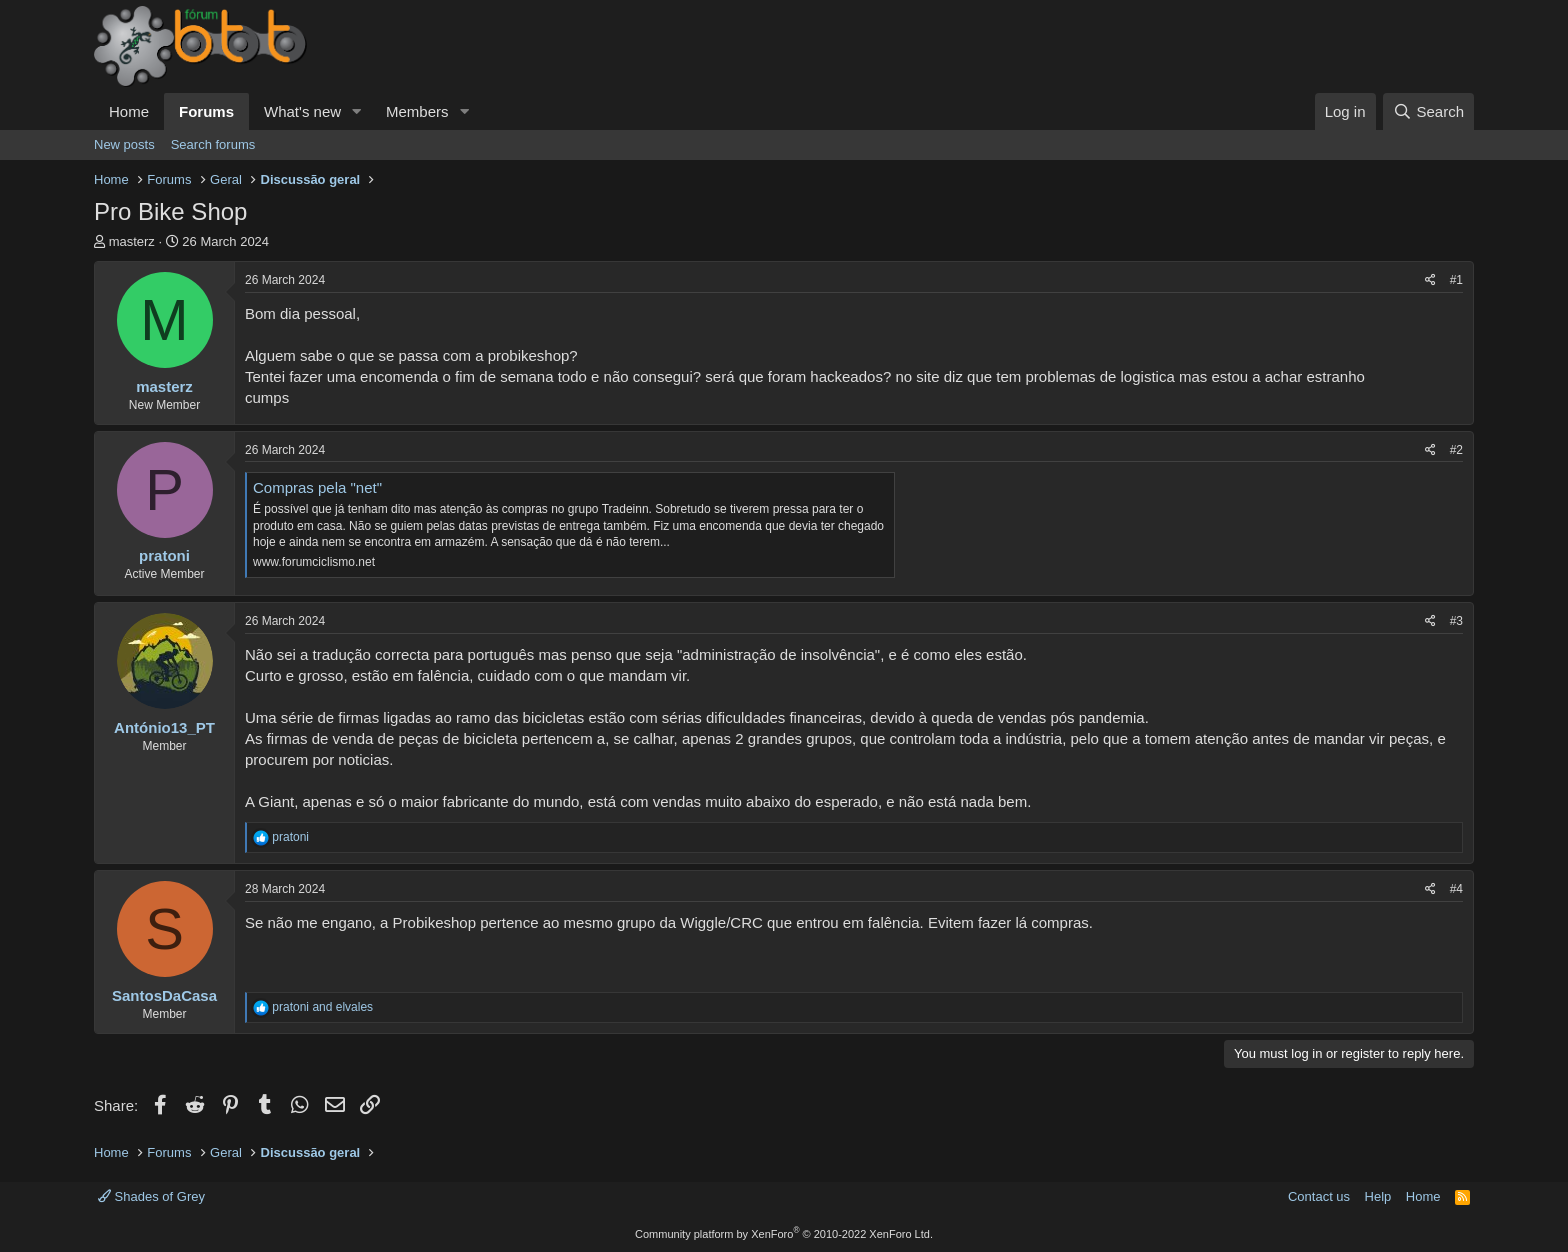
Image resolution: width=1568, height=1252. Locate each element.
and (322, 1007)
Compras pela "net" (317, 487)
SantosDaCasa (164, 995)
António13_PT (164, 727)
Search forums (213, 144)
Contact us (1319, 1196)
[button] (357, 111)
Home (129, 111)
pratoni (164, 555)
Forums (206, 111)
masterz (132, 241)
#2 (1456, 450)
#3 (1456, 621)
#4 (1456, 889)
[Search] (1428, 111)
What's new (302, 111)
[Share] (1430, 280)
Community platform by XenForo (784, 1234)
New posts (124, 144)
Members (417, 111)
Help (1378, 1196)
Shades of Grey (151, 1196)
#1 (1456, 280)
